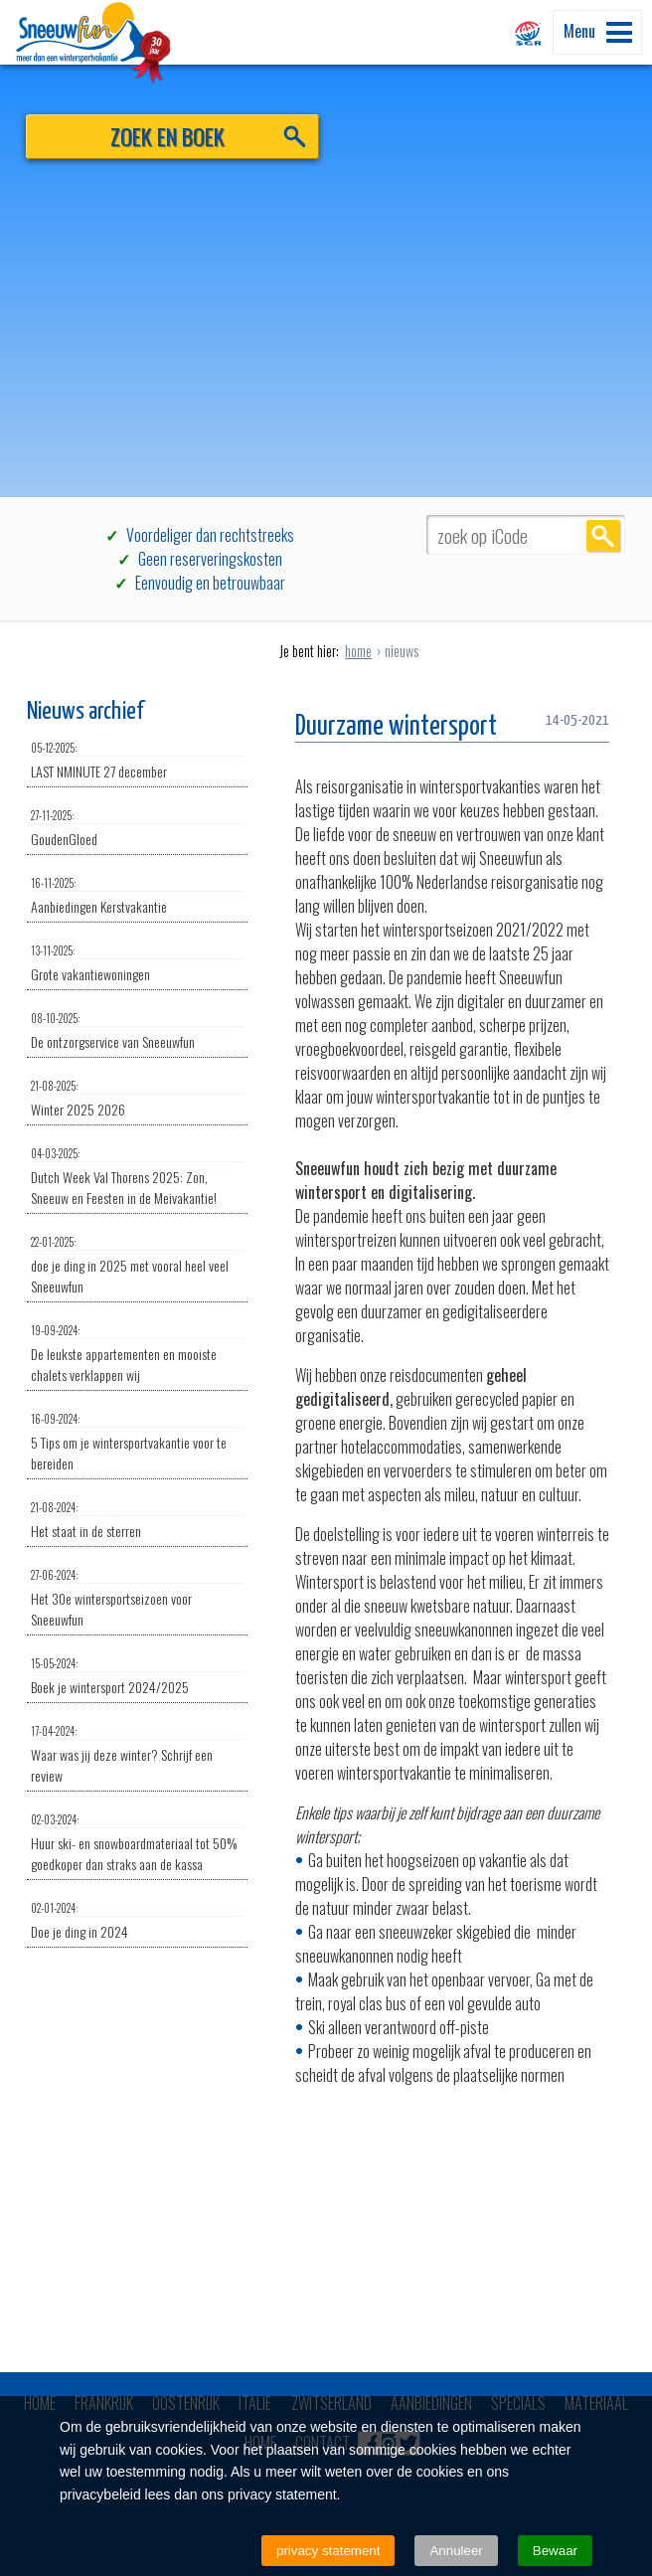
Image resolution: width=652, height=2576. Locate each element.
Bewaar (555, 2550)
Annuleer (455, 2550)
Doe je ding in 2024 (137, 1921)
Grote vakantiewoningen (137, 963)
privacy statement (328, 2550)
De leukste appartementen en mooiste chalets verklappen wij (137, 1353)
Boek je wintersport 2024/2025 (137, 1676)
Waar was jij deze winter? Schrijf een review (137, 1754)
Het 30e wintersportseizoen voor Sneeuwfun (137, 1598)
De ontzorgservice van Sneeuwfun (137, 1031)
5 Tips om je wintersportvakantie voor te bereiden (137, 1442)
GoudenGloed (137, 828)
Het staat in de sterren (137, 1520)
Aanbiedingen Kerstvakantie (137, 896)
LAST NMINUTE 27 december (137, 760)
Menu (598, 31)
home (358, 650)
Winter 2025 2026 (137, 1098)
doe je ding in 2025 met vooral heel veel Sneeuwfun (137, 1265)
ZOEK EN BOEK (167, 135)
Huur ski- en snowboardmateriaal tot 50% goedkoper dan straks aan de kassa (137, 1842)
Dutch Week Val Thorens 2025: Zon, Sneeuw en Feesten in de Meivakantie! (137, 1176)
